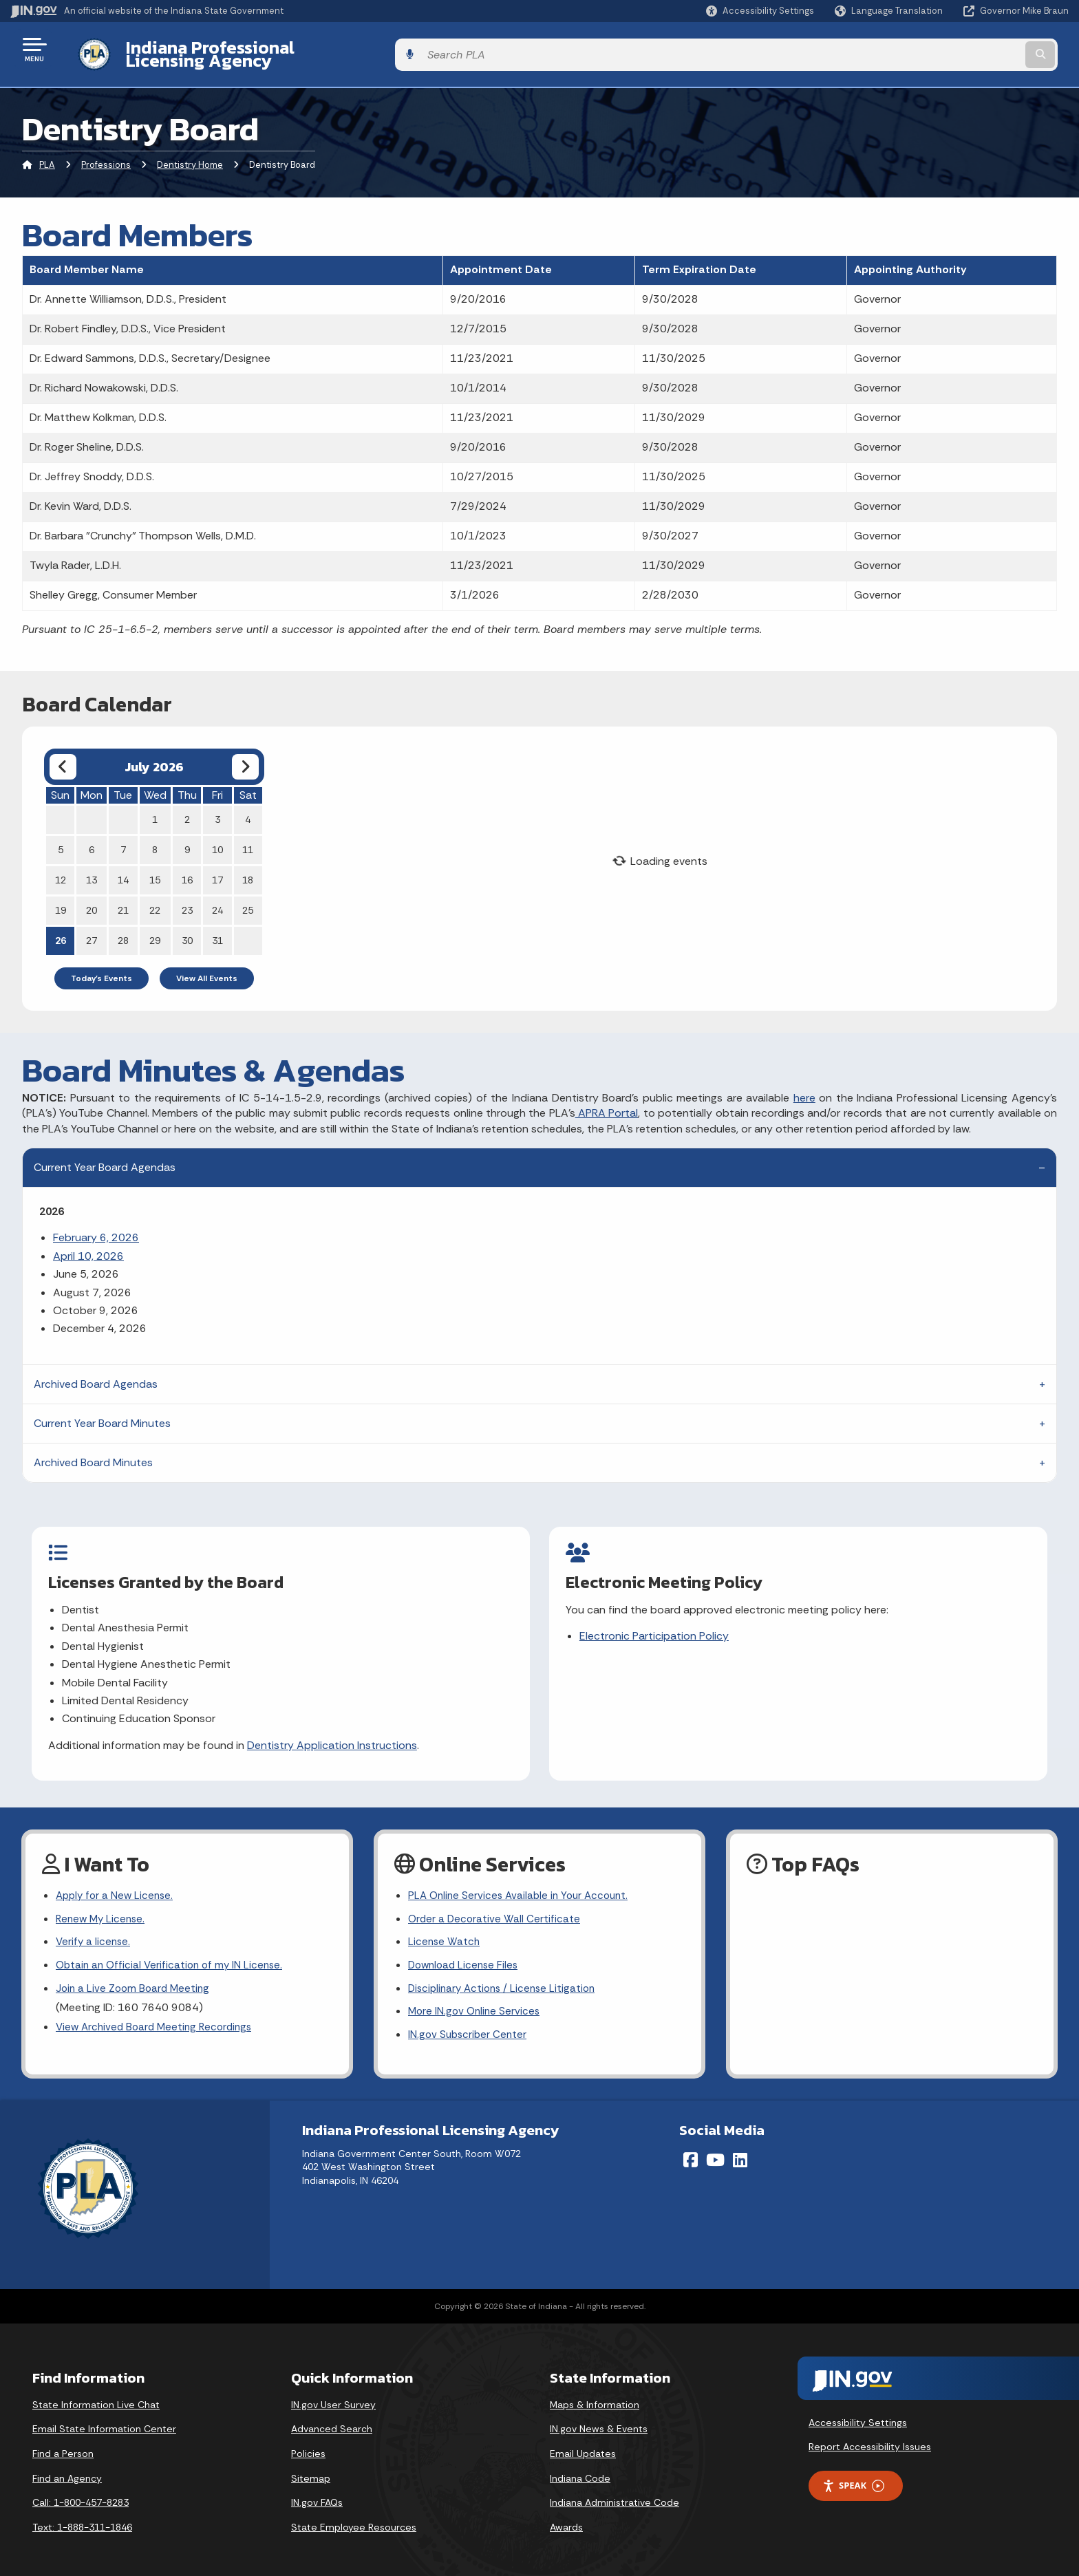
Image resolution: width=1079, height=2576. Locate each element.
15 (154, 869)
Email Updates (583, 2445)
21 (123, 899)
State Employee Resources (353, 2519)
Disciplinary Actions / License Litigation (505, 1978)
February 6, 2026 (96, 1227)
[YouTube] (715, 2151)
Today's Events (101, 967)
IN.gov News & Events (599, 2421)
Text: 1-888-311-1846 (82, 2519)
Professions (106, 154)
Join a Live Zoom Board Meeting (135, 1978)
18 (247, 869)
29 (154, 929)
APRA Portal (607, 1102)
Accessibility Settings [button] (858, 2414)
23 (187, 899)
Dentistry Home (190, 154)
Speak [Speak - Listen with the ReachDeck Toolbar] (853, 2477)
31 (217, 929)
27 (91, 929)
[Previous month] (63, 756)
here (804, 1087)
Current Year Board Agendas (104, 1157)
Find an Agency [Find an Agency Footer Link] (67, 2470)
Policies (308, 2445)
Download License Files (466, 1953)
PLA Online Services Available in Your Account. (522, 1881)
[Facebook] (690, 2151)
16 (187, 869)
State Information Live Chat (96, 2396)
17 (217, 869)
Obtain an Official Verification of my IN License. (173, 1953)
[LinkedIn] (740, 2151)
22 (154, 899)
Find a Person (63, 2445)
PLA (47, 154)
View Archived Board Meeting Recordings (158, 2017)
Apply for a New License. (117, 1881)
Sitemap (310, 2470)
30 (187, 929)
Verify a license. (94, 1929)
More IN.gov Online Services (476, 2002)
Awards (566, 2519)
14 (123, 869)
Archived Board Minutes (93, 1451)
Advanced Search (331, 2421)
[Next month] (245, 756)
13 (91, 869)
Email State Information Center (104, 2421)
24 (217, 899)
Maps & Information (594, 2396)
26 (60, 929)
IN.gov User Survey (333, 2396)
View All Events (206, 967)
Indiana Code (580, 2470)
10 (217, 839)
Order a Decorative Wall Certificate (495, 1905)
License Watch (445, 1929)
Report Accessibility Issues (870, 2439)
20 (91, 899)
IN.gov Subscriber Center (469, 2026)
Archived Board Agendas (96, 1373)
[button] (760, 10)
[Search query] (945, 49)
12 (60, 869)
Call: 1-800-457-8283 (80, 2495)
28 (123, 929)
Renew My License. (102, 1905)
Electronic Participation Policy (654, 1625)
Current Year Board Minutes (102, 1412)
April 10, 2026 (88, 1245)
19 (60, 899)
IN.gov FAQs (317, 2495)
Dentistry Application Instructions (333, 1734)
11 (247, 839)
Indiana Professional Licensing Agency (270, 49)
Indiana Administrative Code (614, 2495)
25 (247, 899)
